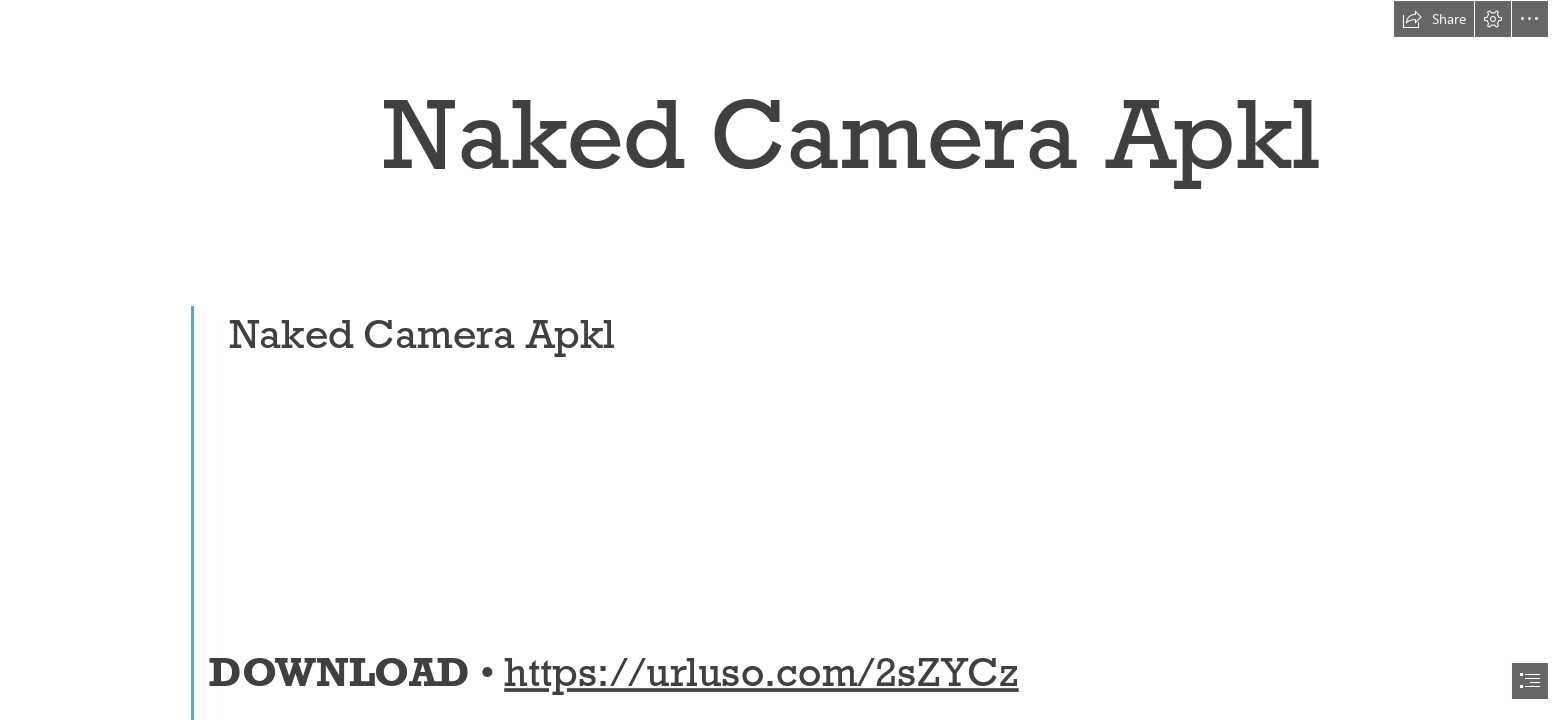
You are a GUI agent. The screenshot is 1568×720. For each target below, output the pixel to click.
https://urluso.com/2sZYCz (761, 672)
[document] (784, 360)
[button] (1434, 19)
